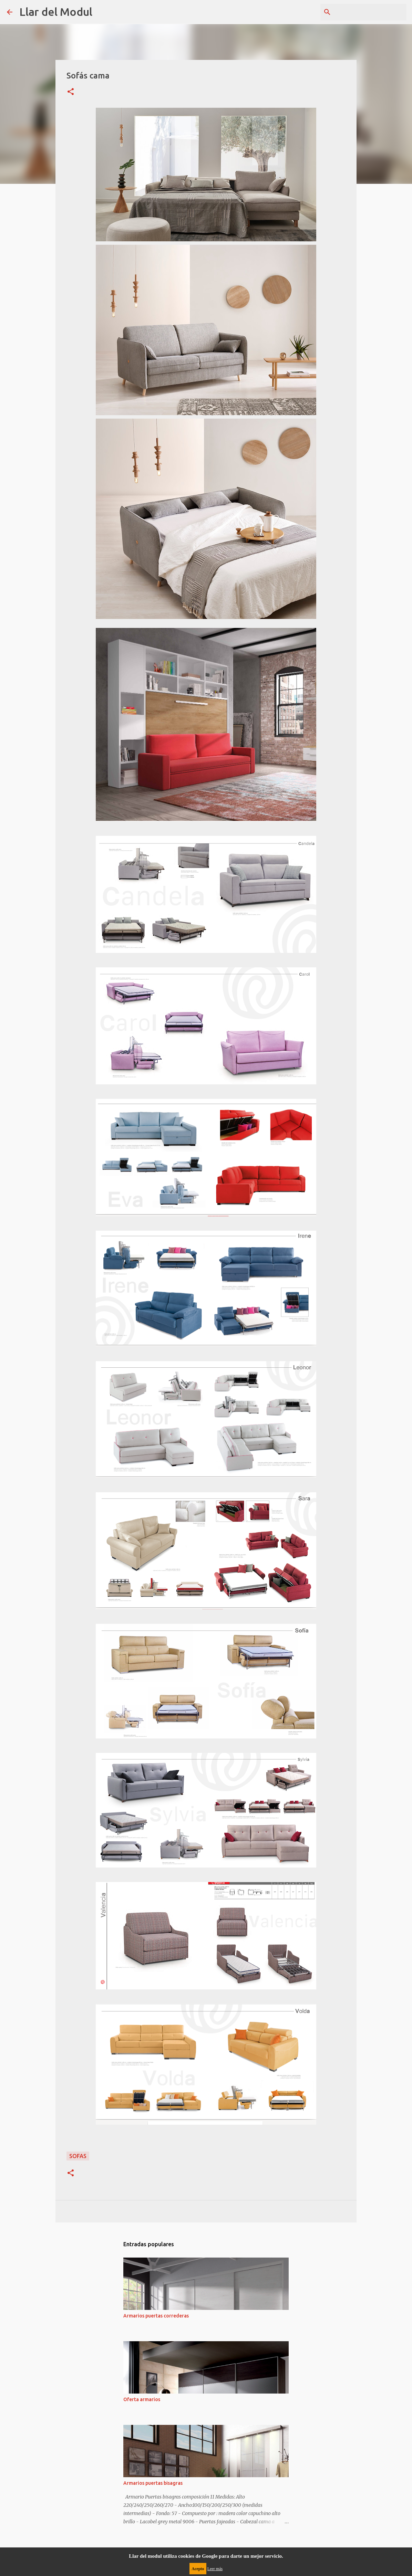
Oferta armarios (141, 2399)
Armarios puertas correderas (156, 2316)
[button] (70, 92)
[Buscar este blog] (370, 12)
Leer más (215, 2568)
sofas (77, 2156)
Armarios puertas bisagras (153, 2483)
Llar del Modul (55, 12)
